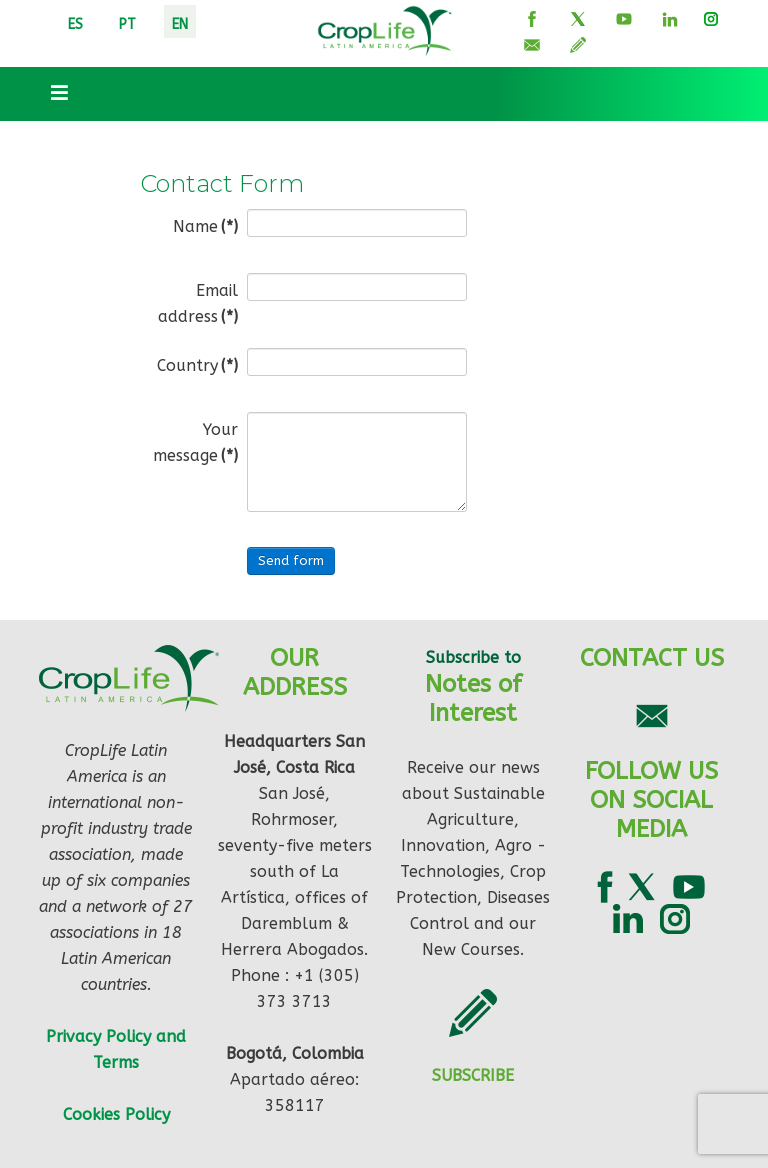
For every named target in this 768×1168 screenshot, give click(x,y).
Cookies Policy (116, 1114)
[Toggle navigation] (53, 94)
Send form (291, 560)
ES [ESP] (75, 24)
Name (205, 226)
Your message (195, 442)
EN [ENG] (180, 24)
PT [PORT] (127, 24)
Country (197, 365)
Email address (198, 303)
